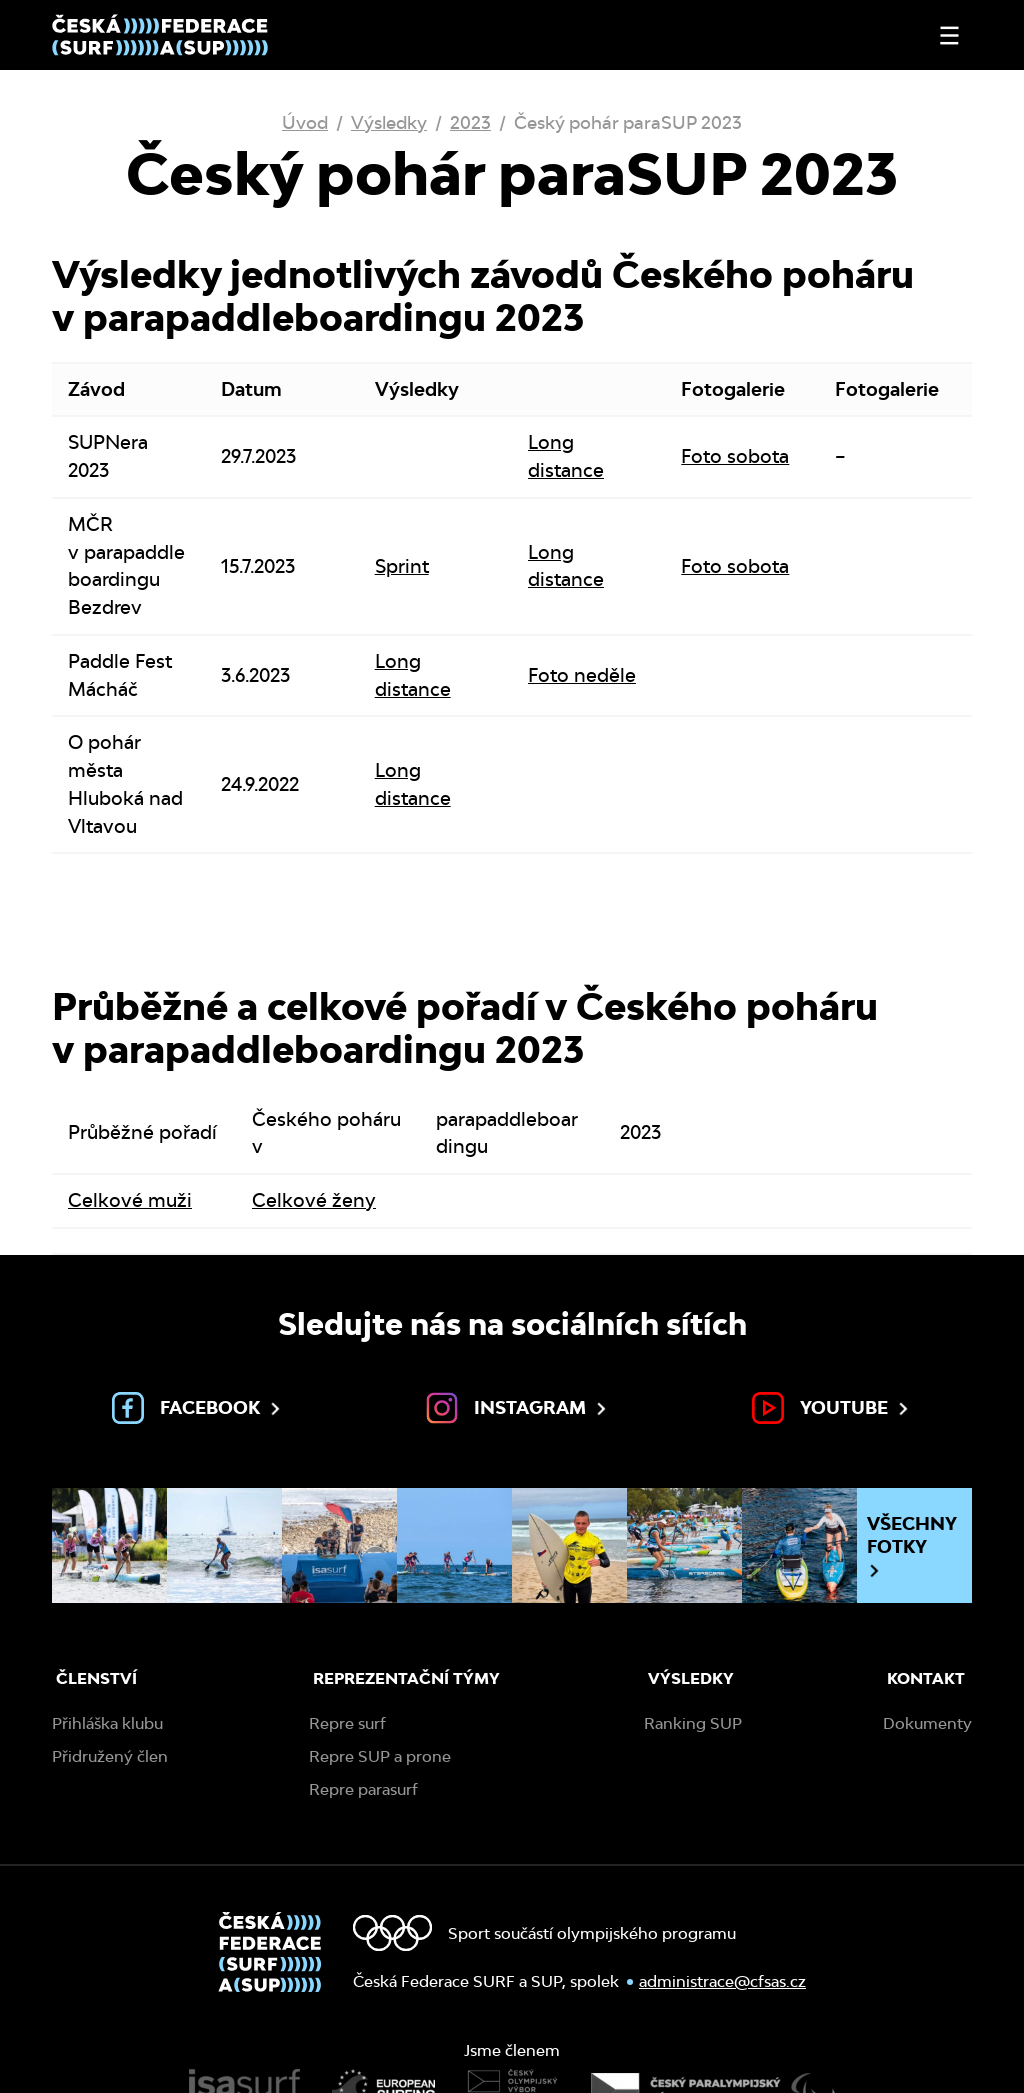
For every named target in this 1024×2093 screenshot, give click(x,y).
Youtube (832, 1408)
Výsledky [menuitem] (691, 1678)
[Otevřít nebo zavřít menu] (949, 35)
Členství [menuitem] (96, 1678)
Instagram (518, 1408)
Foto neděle (582, 675)
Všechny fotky (912, 1546)
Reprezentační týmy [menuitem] (406, 1678)
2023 (470, 122)
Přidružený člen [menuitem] (110, 1756)
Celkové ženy (314, 1200)
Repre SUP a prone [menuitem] (380, 1756)
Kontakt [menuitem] (926, 1678)
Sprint (402, 566)
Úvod (305, 122)
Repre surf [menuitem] (347, 1723)
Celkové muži (130, 1200)
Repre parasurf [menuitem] (363, 1789)
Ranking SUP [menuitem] (693, 1723)
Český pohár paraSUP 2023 (628, 122)
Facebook (198, 1408)
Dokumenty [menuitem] (927, 1723)
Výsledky (389, 122)
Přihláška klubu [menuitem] (107, 1723)
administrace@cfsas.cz (722, 1981)
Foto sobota (735, 456)
